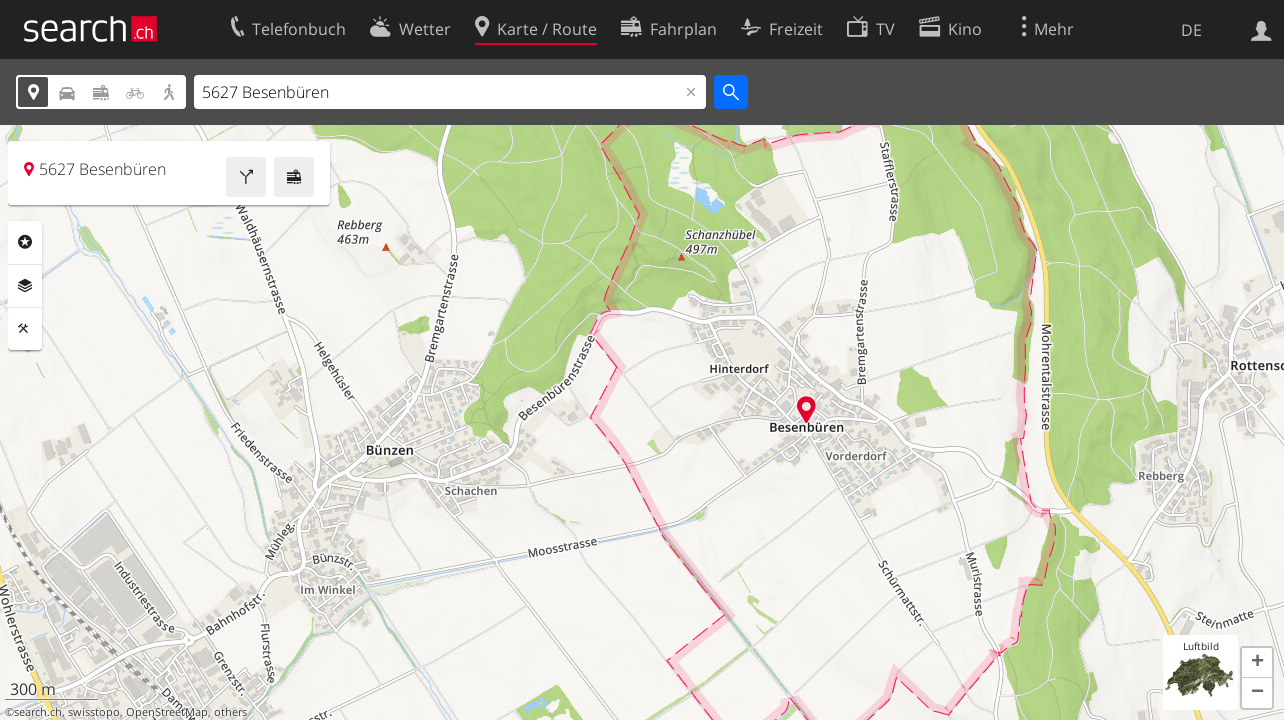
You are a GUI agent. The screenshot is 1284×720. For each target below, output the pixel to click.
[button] (1257, 663)
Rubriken (25, 242)
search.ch (38, 712)
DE (1191, 30)
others (230, 712)
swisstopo (94, 712)
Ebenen (25, 286)
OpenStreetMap (167, 712)
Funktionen (25, 329)
